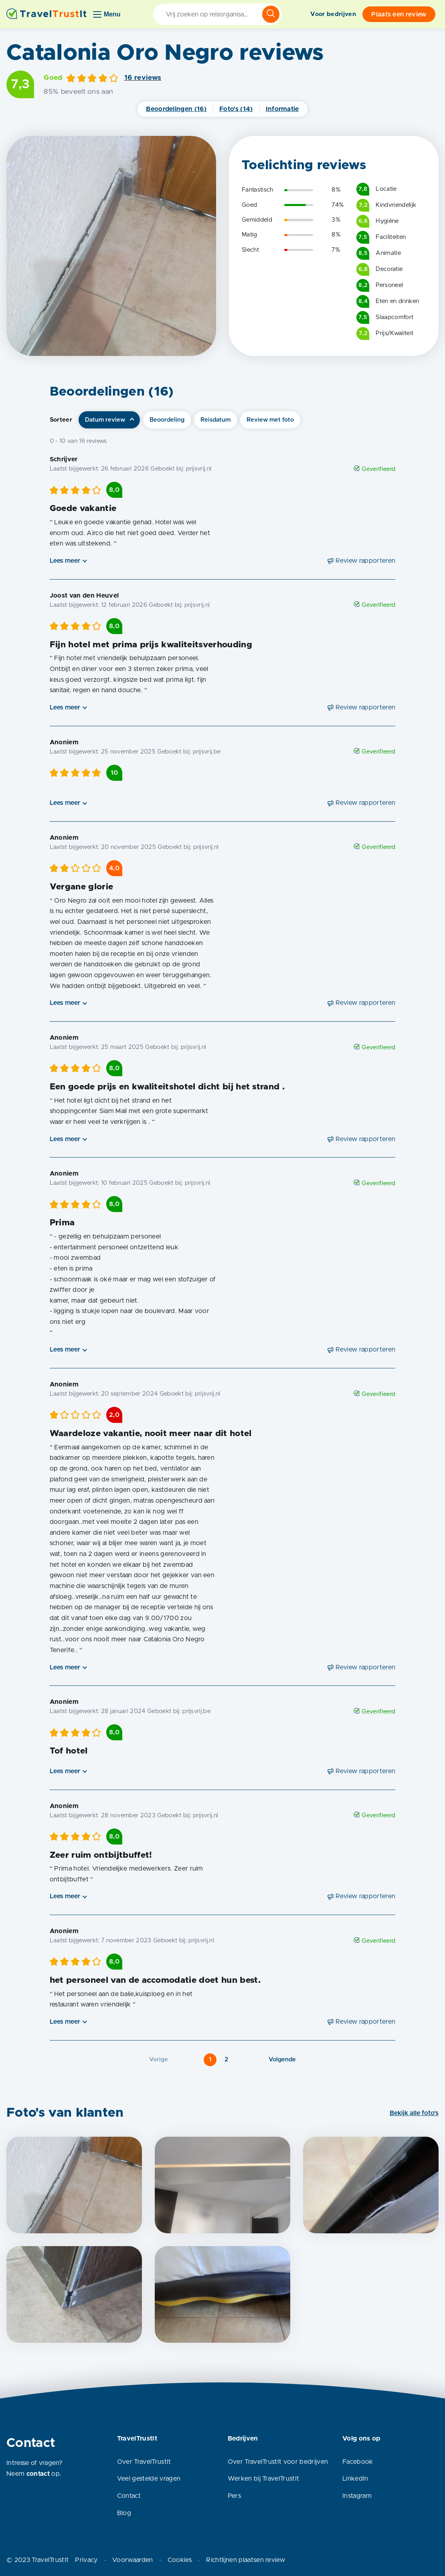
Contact (129, 2496)
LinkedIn (355, 2478)
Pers (234, 2496)
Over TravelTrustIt (144, 2462)
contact (38, 2474)
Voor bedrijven (333, 14)
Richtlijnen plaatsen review (245, 2560)
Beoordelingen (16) (176, 109)
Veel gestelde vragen (148, 2478)
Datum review (105, 420)
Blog (124, 2513)
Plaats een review (398, 14)
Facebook (357, 2462)
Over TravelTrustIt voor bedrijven (278, 2462)
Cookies (180, 2560)
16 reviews (142, 77)
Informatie (282, 109)
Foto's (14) (236, 109)
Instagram (357, 2496)
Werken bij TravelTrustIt (263, 2478)
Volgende (282, 2060)
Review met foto (270, 420)
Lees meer (65, 561)
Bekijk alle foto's (414, 2113)
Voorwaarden (132, 2560)
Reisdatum (215, 420)
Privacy (86, 2560)
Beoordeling (167, 420)
